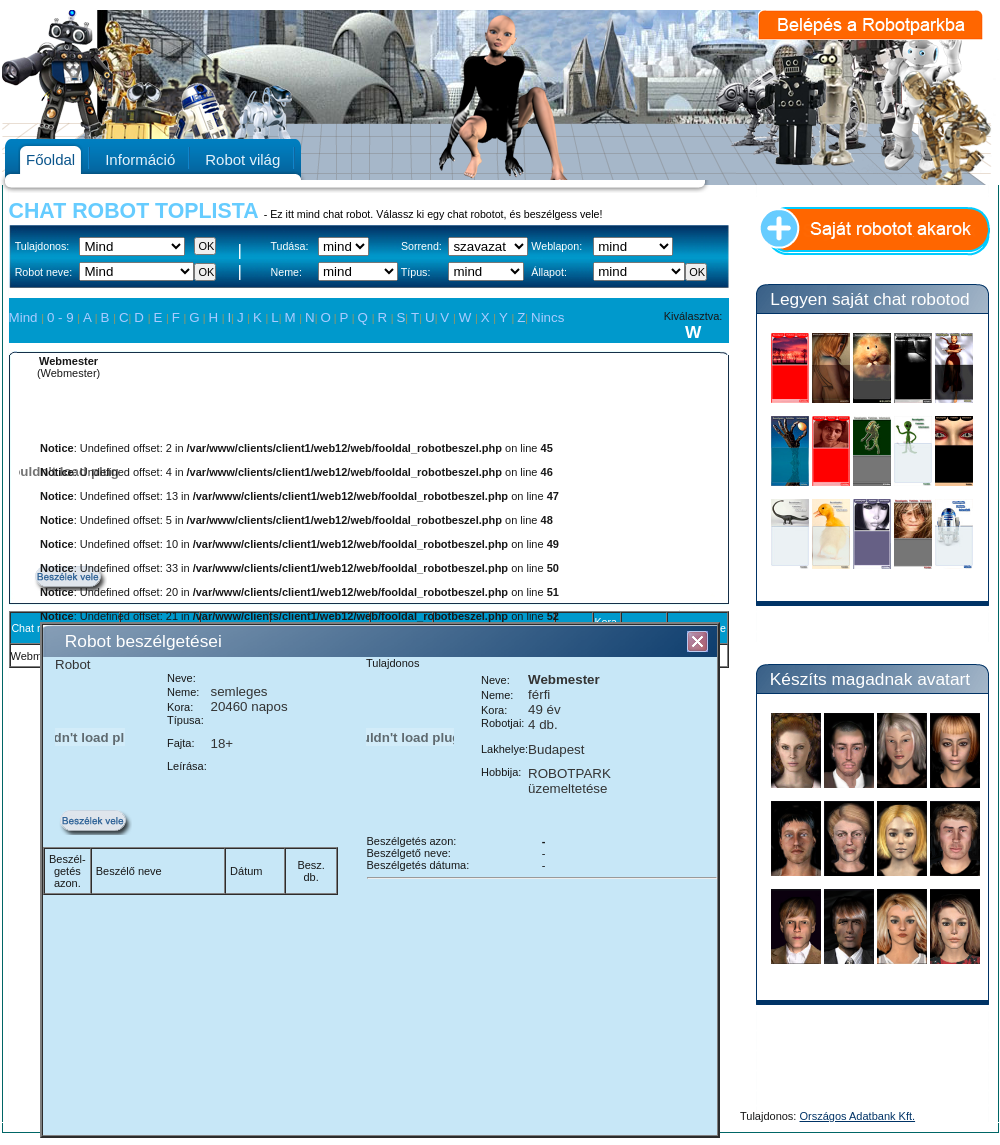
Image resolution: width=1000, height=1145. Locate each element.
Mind (25, 317)
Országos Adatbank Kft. (858, 1116)
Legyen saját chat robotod (869, 299)
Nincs (547, 317)
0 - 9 (62, 317)
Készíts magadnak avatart (870, 679)
